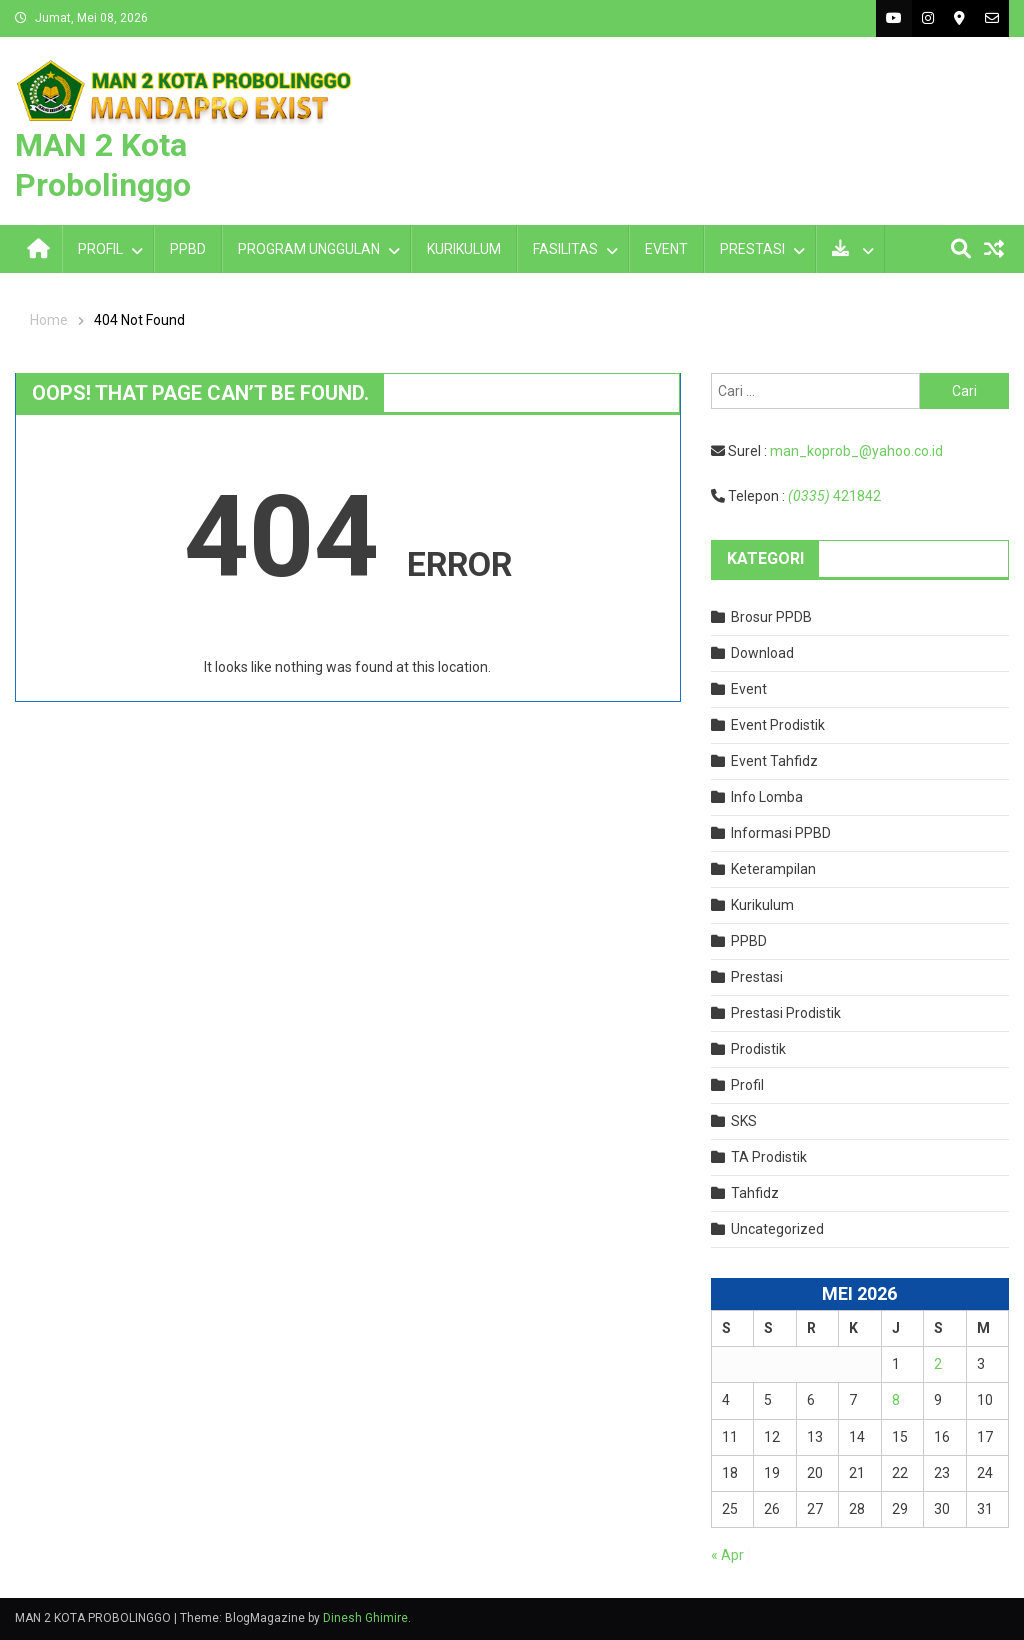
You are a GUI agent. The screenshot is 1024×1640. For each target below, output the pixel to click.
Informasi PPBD (781, 833)
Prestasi (757, 977)
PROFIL (100, 249)
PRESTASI (752, 249)
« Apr (727, 1555)
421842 (834, 496)
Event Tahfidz (774, 761)
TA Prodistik (769, 1157)
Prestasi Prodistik (786, 1013)
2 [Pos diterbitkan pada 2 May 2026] (938, 1364)
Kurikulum (762, 905)
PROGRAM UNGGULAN (309, 249)
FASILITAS (565, 249)
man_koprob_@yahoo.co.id (856, 451)
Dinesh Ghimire (365, 1618)
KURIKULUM (464, 249)
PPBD (188, 249)
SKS (744, 1121)
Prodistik (758, 1049)
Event (749, 689)
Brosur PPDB (771, 617)
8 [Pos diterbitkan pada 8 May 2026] (896, 1400)
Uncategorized (777, 1229)
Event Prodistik (778, 725)
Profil (747, 1085)
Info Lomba (767, 797)
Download (762, 653)
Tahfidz (755, 1193)
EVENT (666, 249)
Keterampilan (773, 869)
